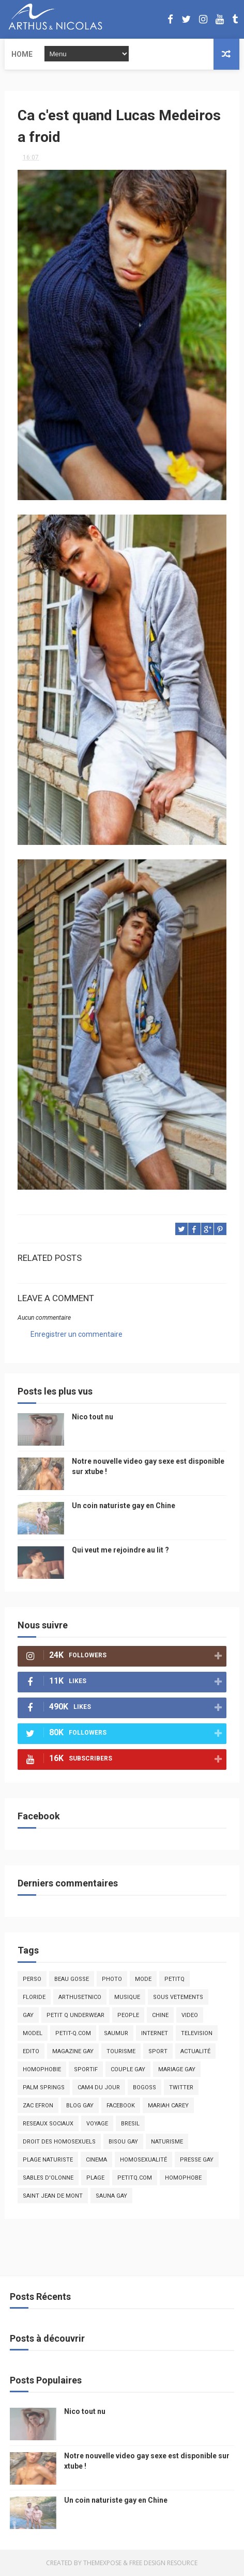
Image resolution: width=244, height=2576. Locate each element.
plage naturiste (48, 2159)
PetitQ (174, 1979)
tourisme (120, 2051)
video (189, 2015)
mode (143, 1979)
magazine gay (73, 2051)
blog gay (80, 2105)
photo (112, 1979)
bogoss (144, 2087)
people (128, 2015)
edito (31, 2051)
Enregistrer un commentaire (76, 1334)
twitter (181, 2087)
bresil (130, 2123)
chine (160, 2015)
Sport (157, 2051)
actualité (195, 2051)
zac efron (38, 2105)
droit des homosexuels (59, 2141)
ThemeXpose (102, 2562)
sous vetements (178, 1997)
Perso (32, 1979)
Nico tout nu (92, 1417)
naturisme (167, 2141)
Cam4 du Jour (99, 2087)
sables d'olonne (48, 2177)
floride (34, 1997)
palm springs (44, 2087)
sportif (86, 2069)
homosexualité (143, 2159)
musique (127, 1997)
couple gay (128, 2069)
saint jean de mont (53, 2196)
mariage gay (176, 2069)
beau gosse (71, 1979)
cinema (96, 2159)
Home (22, 54)
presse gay (196, 2159)
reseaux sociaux (48, 2123)
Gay (28, 2015)
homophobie (42, 2069)
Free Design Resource (163, 2562)
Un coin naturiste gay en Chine (123, 1505)
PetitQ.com (134, 2177)
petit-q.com (73, 2033)
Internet (154, 2033)
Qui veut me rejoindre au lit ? (120, 1550)
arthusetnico (79, 1997)
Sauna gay (111, 2196)
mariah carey (168, 2105)
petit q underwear (75, 2015)
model (32, 2033)
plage (95, 2177)
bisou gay (123, 2141)
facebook (120, 2105)
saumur (116, 2033)
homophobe (183, 2177)
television (196, 2033)
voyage (97, 2123)
